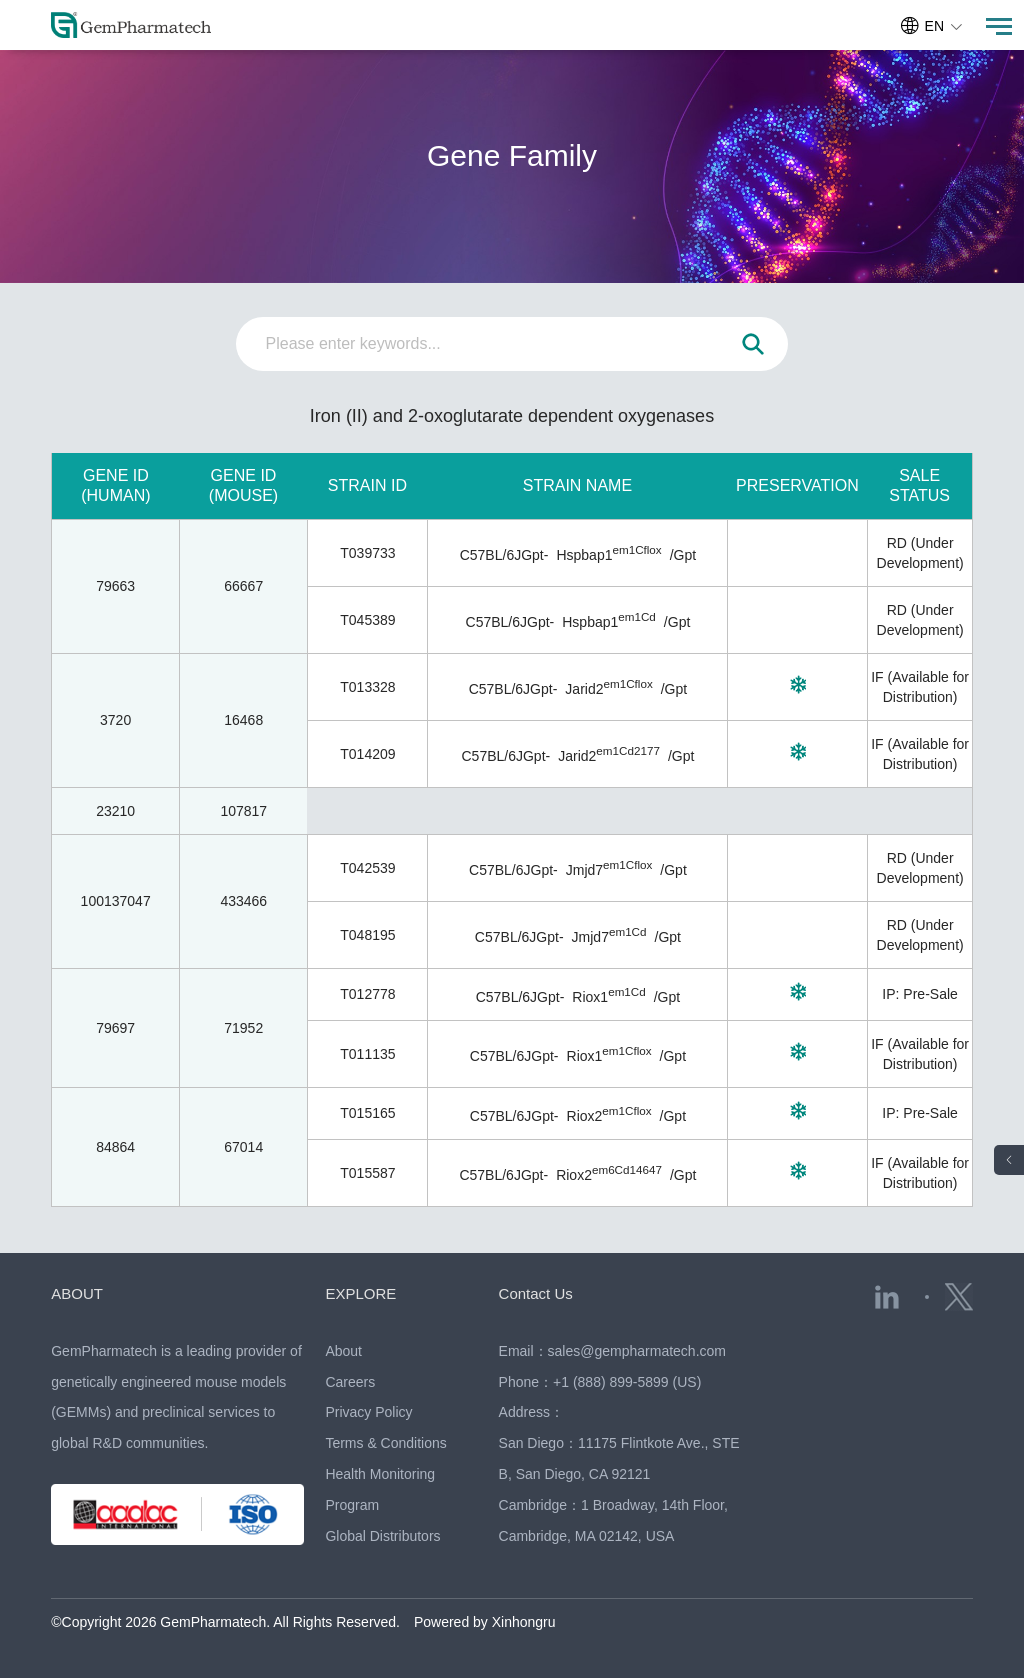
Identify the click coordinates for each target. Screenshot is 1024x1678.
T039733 (367, 553)
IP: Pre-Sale (919, 994)
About (343, 1351)
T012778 (367, 994)
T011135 (367, 1054)
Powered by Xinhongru (485, 1622)
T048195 (367, 935)
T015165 (367, 1113)
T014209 (367, 754)
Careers (350, 1382)
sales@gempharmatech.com (637, 1351)
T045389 (367, 620)
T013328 (367, 687)
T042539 (367, 868)
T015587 (367, 1173)
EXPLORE (360, 1293)
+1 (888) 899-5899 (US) (627, 1382)
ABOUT (77, 1293)
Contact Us (536, 1293)
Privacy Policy (368, 1412)
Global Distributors (382, 1536)
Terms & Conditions (385, 1443)
